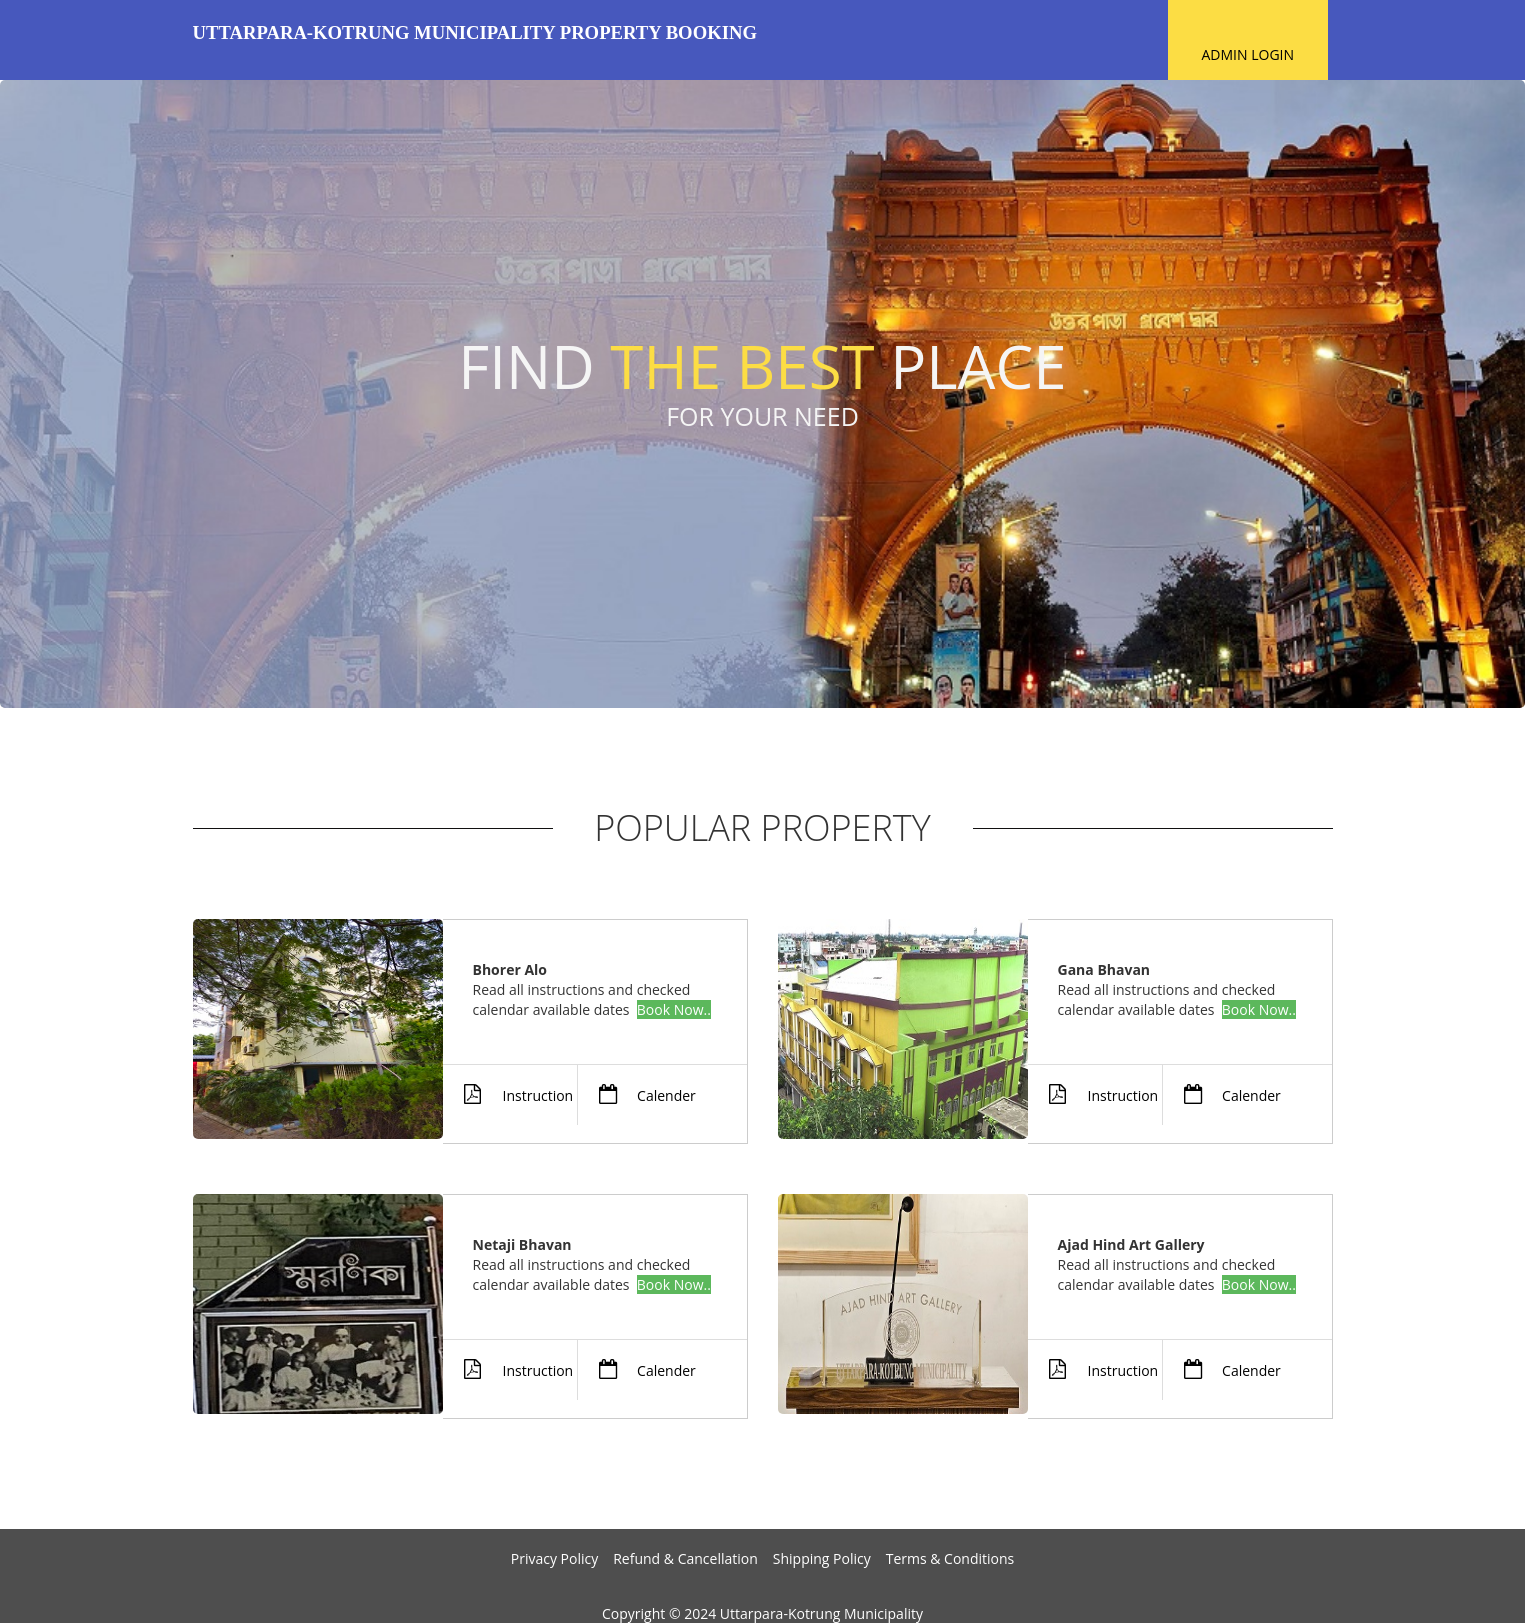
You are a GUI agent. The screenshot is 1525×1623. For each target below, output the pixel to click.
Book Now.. (674, 1009)
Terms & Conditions (950, 1558)
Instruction (508, 1095)
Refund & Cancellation (685, 1558)
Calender (636, 1095)
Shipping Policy (822, 1558)
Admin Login (1248, 54)
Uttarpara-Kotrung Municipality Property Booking (475, 32)
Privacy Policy (554, 1558)
